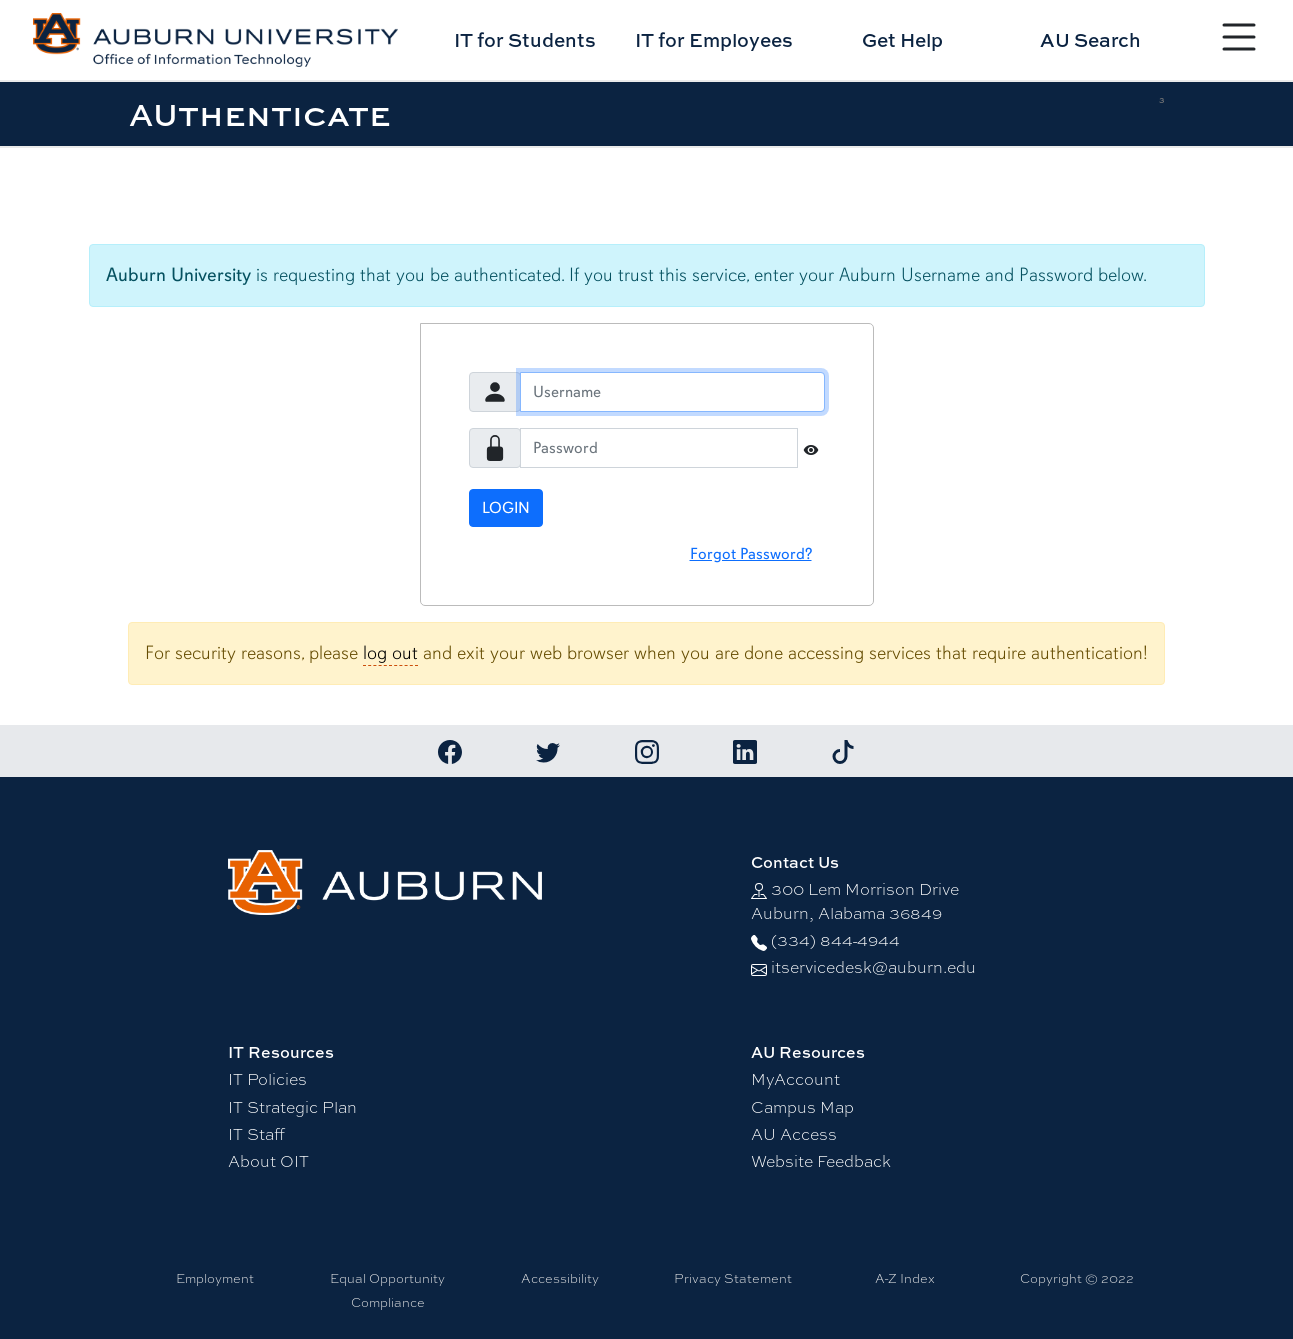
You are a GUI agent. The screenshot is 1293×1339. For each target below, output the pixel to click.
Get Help (902, 39)
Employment (215, 1278)
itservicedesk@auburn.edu (873, 966)
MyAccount (795, 1078)
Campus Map (802, 1106)
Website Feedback (821, 1160)
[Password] (659, 448)
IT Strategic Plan (292, 1106)
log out (390, 653)
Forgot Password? (751, 554)
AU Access (794, 1133)
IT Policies (267, 1078)
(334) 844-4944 (835, 939)
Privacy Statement (733, 1278)
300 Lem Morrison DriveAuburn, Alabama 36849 (855, 900)
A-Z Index (905, 1278)
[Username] (672, 392)
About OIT (268, 1160)
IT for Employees (714, 39)
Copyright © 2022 (1077, 1278)
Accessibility (560, 1278)
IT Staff (256, 1133)
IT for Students (525, 39)
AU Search (1090, 39)
